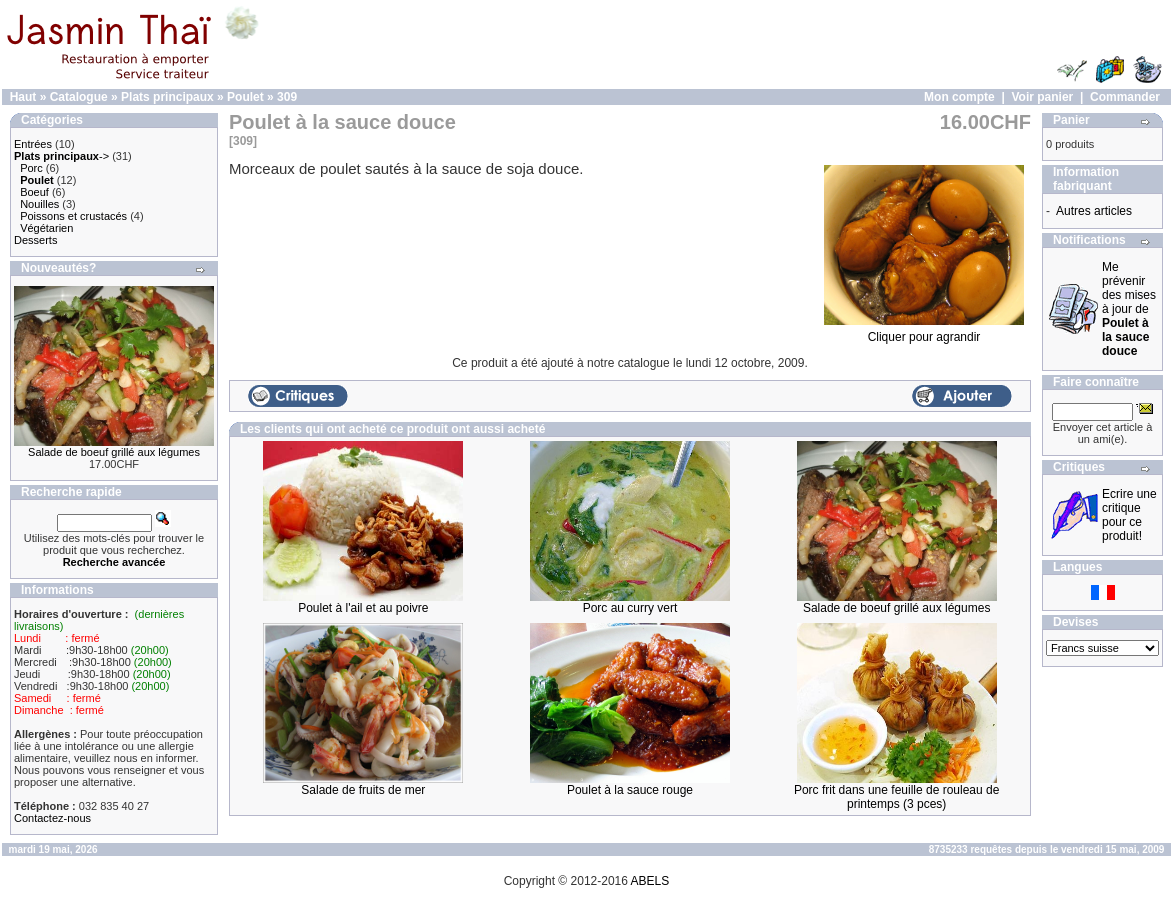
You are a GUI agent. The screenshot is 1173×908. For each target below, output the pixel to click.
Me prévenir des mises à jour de (1129, 309)
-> (61, 156)
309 (287, 97)
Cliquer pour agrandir (924, 331)
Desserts (35, 240)
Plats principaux (167, 97)
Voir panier (1042, 97)
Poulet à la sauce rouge (630, 790)
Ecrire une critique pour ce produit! (1129, 515)
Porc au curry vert (630, 608)
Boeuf (34, 192)
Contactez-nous (52, 818)
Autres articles (1094, 211)
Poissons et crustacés (73, 216)
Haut (23, 97)
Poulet (245, 97)
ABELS (650, 881)
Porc (31, 168)
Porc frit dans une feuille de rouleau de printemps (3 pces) (896, 797)
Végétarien (46, 228)
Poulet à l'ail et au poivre (363, 608)
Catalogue (79, 97)
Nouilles (39, 204)
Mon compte (959, 97)
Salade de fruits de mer (363, 790)
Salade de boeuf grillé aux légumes (114, 452)
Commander (1125, 97)
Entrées (33, 144)
